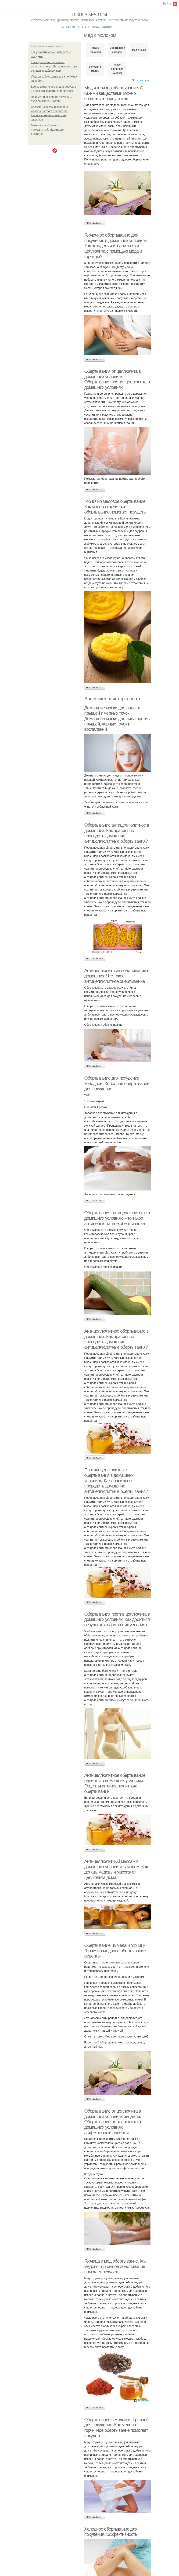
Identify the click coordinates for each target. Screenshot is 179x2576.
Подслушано (102, 26)
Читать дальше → (94, 223)
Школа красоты (89, 14)
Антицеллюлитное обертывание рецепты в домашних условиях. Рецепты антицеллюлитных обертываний (114, 1783)
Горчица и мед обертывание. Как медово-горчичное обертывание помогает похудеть (115, 2266)
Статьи (83, 26)
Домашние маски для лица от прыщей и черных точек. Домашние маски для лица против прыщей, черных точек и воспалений (116, 718)
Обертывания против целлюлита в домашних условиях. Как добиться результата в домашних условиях (117, 1619)
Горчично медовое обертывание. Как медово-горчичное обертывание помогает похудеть (115, 507)
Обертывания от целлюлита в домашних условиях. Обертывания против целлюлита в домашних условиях (117, 379)
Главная (68, 26)
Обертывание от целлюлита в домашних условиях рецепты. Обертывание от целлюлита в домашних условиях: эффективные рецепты (112, 2121)
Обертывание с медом (117, 49)
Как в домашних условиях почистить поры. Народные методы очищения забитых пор (54, 66)
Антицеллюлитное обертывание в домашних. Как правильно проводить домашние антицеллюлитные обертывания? (116, 1339)
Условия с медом (95, 68)
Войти (167, 3)
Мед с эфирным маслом (117, 68)
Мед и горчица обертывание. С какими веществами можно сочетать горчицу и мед (113, 93)
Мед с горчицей (95, 49)
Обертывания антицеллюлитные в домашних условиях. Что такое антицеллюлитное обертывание (117, 1218)
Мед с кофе (139, 50)
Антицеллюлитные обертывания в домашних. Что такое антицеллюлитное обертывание (116, 976)
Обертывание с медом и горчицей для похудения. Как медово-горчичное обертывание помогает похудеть (116, 2427)
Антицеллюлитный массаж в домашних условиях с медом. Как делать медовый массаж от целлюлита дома (116, 1869)
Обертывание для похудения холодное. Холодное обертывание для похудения (116, 1083)
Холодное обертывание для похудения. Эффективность (110, 2531)
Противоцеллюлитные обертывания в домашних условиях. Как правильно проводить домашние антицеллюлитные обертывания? (116, 1480)
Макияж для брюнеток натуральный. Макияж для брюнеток (48, 129)
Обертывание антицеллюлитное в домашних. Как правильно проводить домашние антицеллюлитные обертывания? (116, 833)
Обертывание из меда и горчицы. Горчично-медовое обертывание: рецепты (115, 1951)
